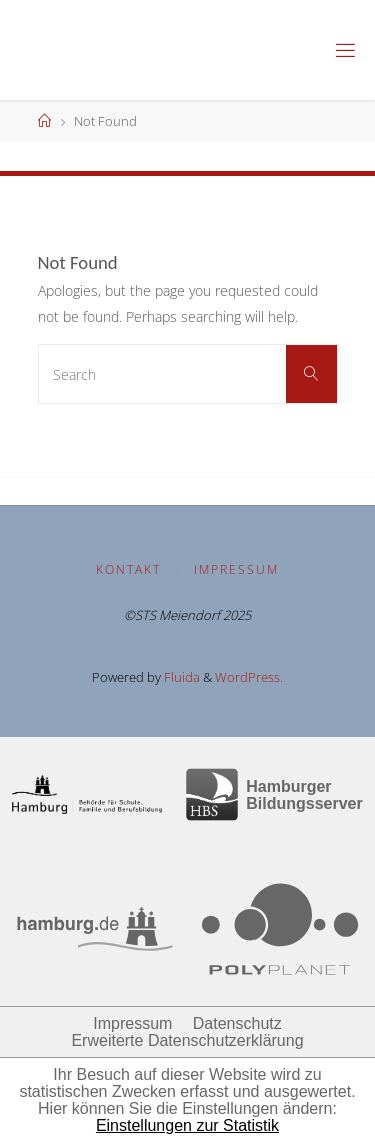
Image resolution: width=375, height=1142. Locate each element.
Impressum (236, 569)
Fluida (180, 677)
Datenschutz (237, 1023)
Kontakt (128, 569)
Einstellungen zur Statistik (187, 1125)
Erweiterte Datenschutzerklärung (187, 1040)
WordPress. (249, 677)
